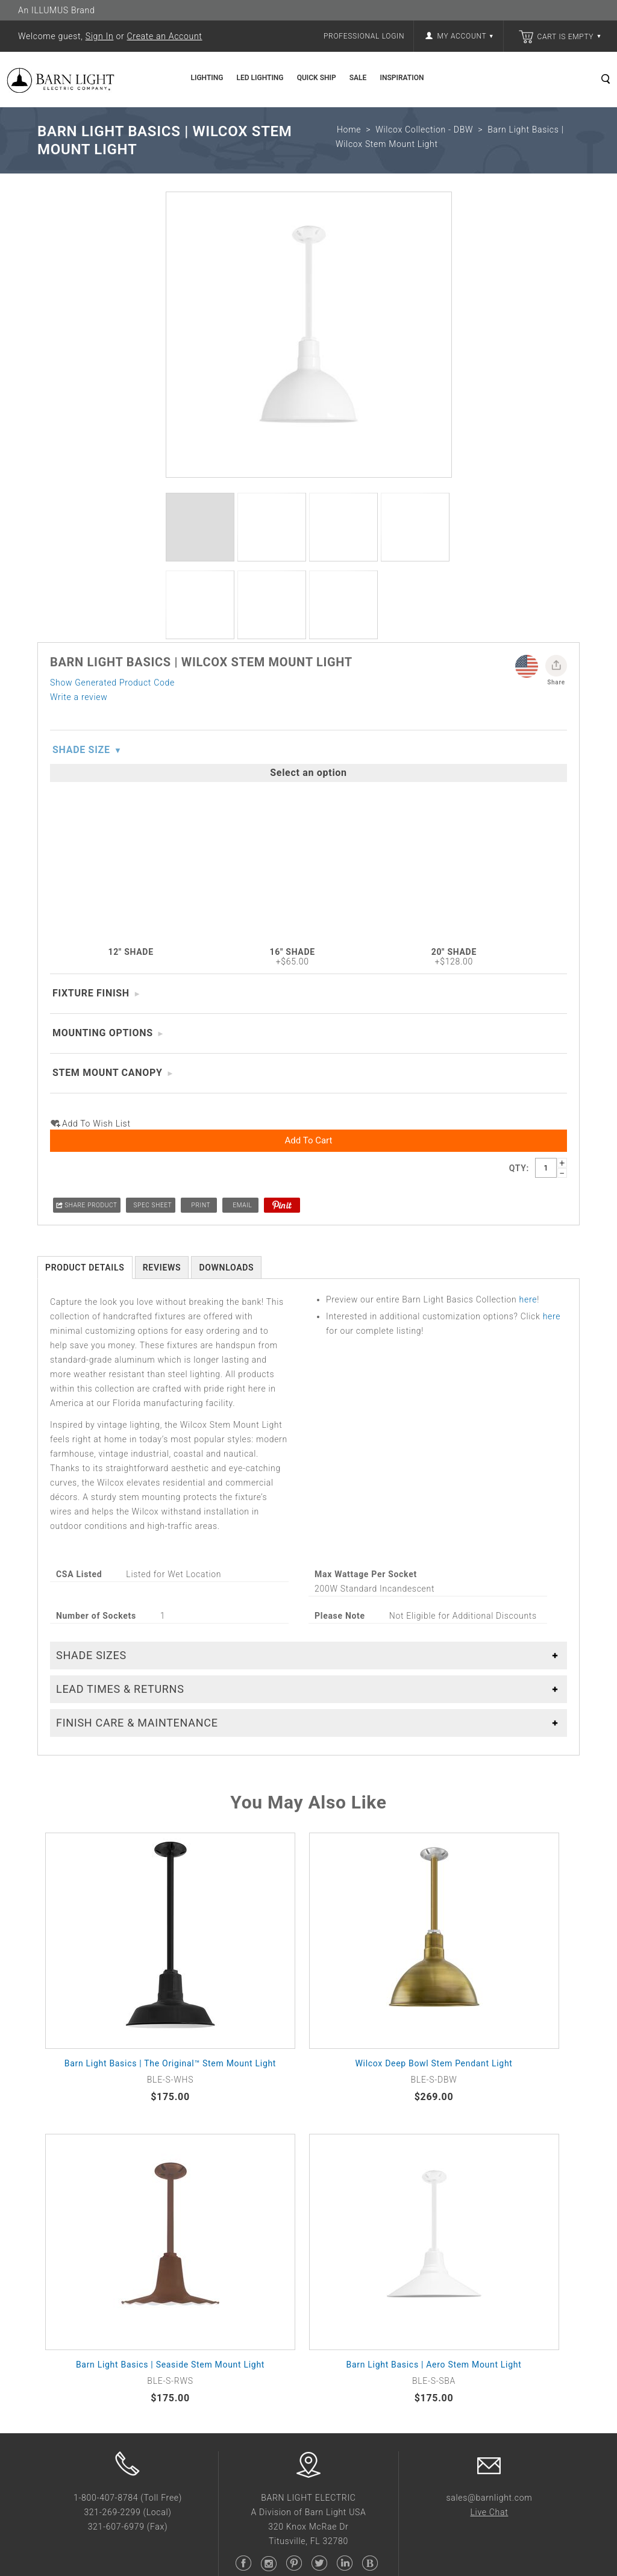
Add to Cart (309, 642)
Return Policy (200, 2151)
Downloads (226, 769)
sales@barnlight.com (489, 1999)
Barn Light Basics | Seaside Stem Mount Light (170, 1866)
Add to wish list (96, 626)
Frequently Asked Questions (230, 2135)
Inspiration (402, 77)
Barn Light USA (273, 2293)
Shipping (190, 2167)
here (528, 801)
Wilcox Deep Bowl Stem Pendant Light (433, 1565)
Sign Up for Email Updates (497, 2135)
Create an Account (164, 36)
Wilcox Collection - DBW (424, 130)
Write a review (79, 566)
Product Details (85, 769)
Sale (358, 77)
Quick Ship (316, 77)
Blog (317, 2229)
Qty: (519, 670)
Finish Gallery (336, 2151)
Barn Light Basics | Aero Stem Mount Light (434, 1866)
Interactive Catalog (347, 2214)
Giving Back (61, 2182)
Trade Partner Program (219, 2182)
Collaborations (66, 2198)
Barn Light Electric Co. (138, 2293)
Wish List (191, 2198)
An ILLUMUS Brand (56, 10)
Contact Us (195, 2229)
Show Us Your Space (350, 2167)
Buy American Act (73, 2151)
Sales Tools (331, 2182)
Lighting (206, 77)
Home (349, 130)
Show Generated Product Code (112, 552)
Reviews (162, 769)
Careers (53, 2167)
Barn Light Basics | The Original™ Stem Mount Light (170, 1565)
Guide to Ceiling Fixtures (358, 2198)
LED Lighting (260, 77)
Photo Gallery (335, 2135)
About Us (56, 2135)
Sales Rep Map (203, 2214)
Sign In (100, 36)
